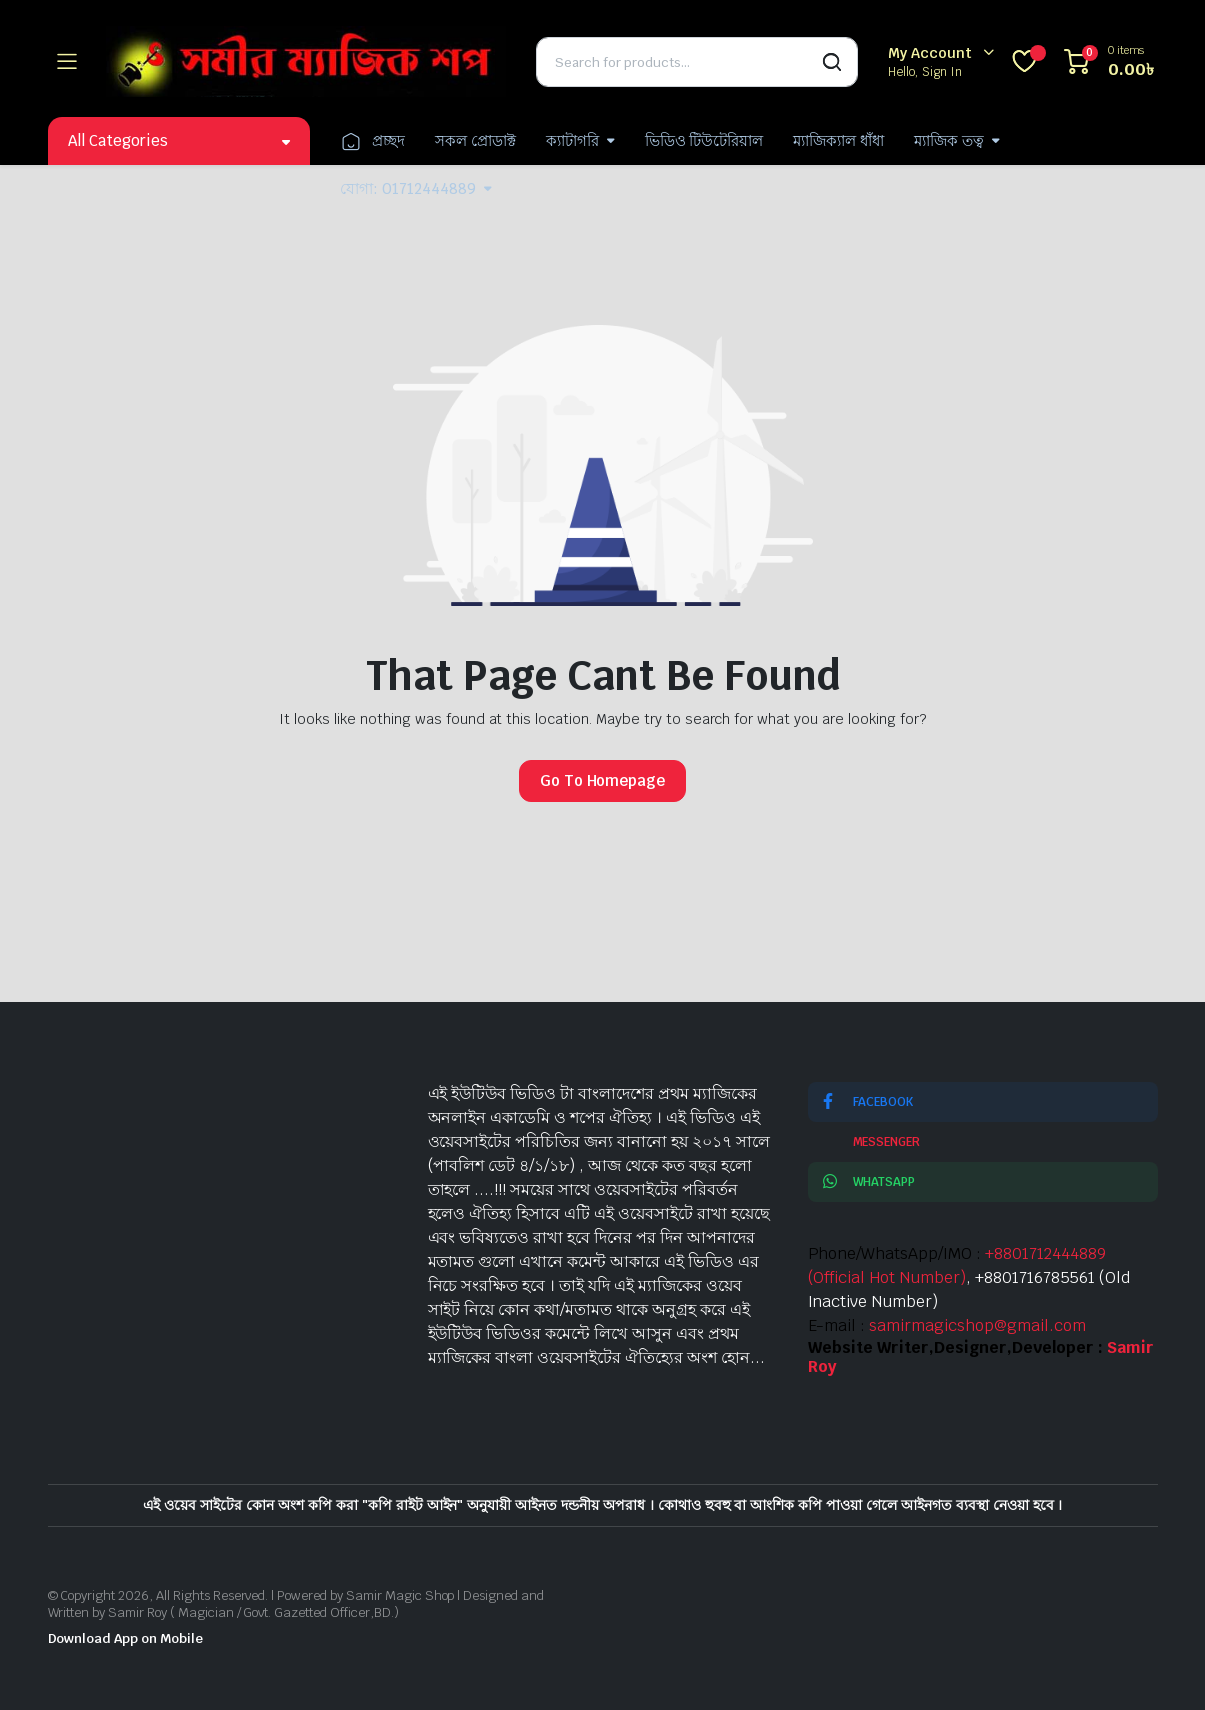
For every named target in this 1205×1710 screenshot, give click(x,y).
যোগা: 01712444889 (408, 188)
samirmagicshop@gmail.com (977, 1325)
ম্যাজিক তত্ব (949, 140)
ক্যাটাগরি (572, 140)
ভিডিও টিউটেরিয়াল (704, 140)
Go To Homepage (603, 780)
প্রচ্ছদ (372, 141)
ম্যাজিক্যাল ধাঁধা (838, 140)
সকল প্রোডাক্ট (475, 140)
